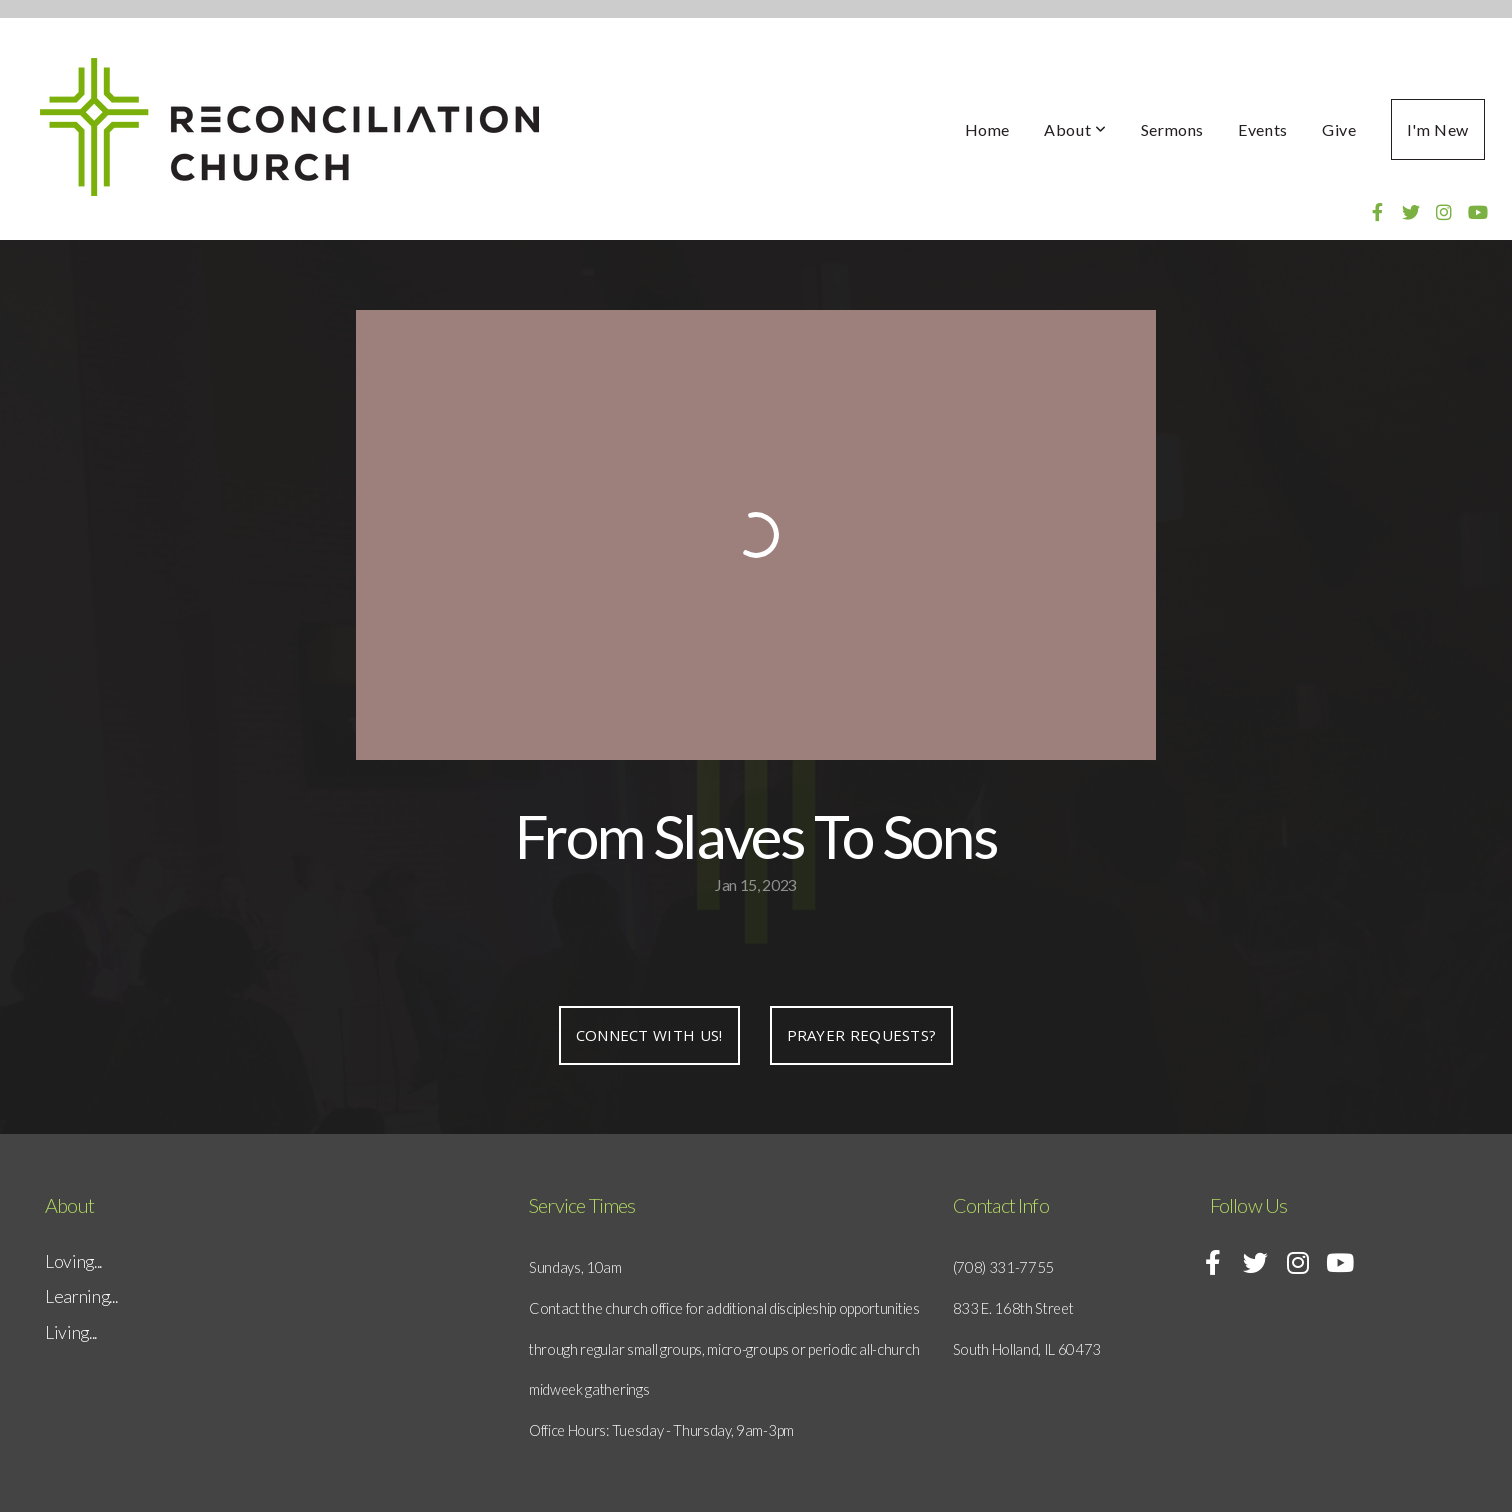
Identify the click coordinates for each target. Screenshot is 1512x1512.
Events (1263, 129)
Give (1339, 129)
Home (988, 129)
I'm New (1438, 129)
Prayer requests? (862, 1035)
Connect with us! (649, 1035)
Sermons (1172, 129)
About (1075, 129)
